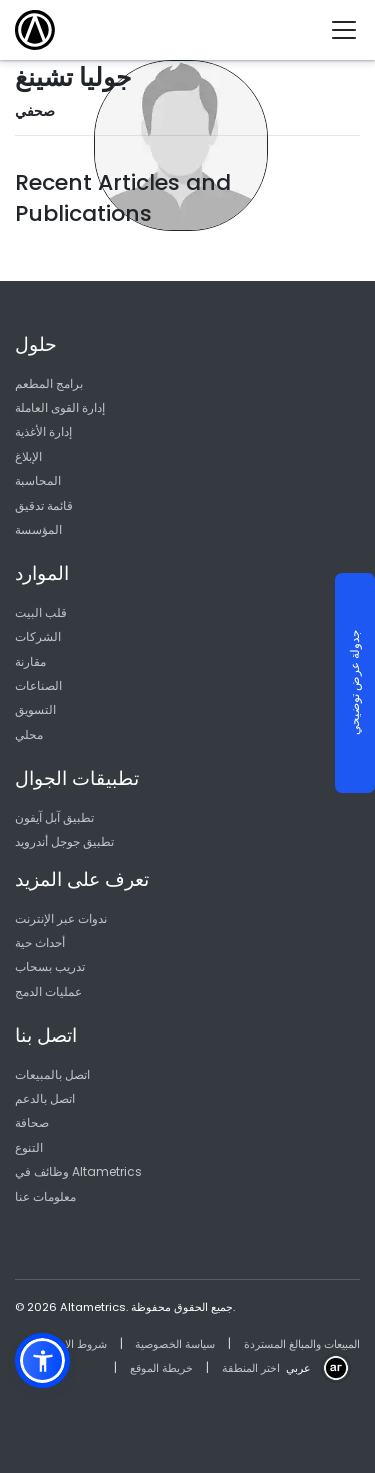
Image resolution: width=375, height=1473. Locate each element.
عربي (298, 1368)
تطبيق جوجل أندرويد (64, 841)
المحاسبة (38, 480)
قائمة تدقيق (44, 505)
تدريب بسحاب (50, 966)
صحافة (32, 1122)
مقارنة (30, 661)
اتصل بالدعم (45, 1098)
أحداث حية (40, 942)
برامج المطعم (49, 383)
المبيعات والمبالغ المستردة (302, 1344)
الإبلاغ (28, 456)
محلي (29, 734)
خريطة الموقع (161, 1368)
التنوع (29, 1147)
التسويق (35, 709)
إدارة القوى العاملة (60, 407)
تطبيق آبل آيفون (54, 817)
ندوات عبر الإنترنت (61, 918)
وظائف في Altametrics (78, 1171)
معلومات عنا (45, 1196)
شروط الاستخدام (68, 1344)
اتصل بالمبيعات (52, 1074)
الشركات (38, 636)
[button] (42, 1360)
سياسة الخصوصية (175, 1344)
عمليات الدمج (48, 991)
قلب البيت (41, 612)
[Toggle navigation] (351, 30)
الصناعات (38, 685)
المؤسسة (38, 529)
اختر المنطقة (251, 1368)
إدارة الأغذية (43, 431)
